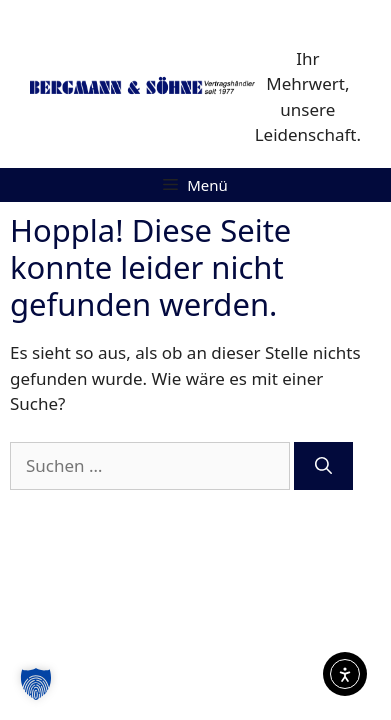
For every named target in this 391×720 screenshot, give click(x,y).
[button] (36, 684)
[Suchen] (323, 466)
